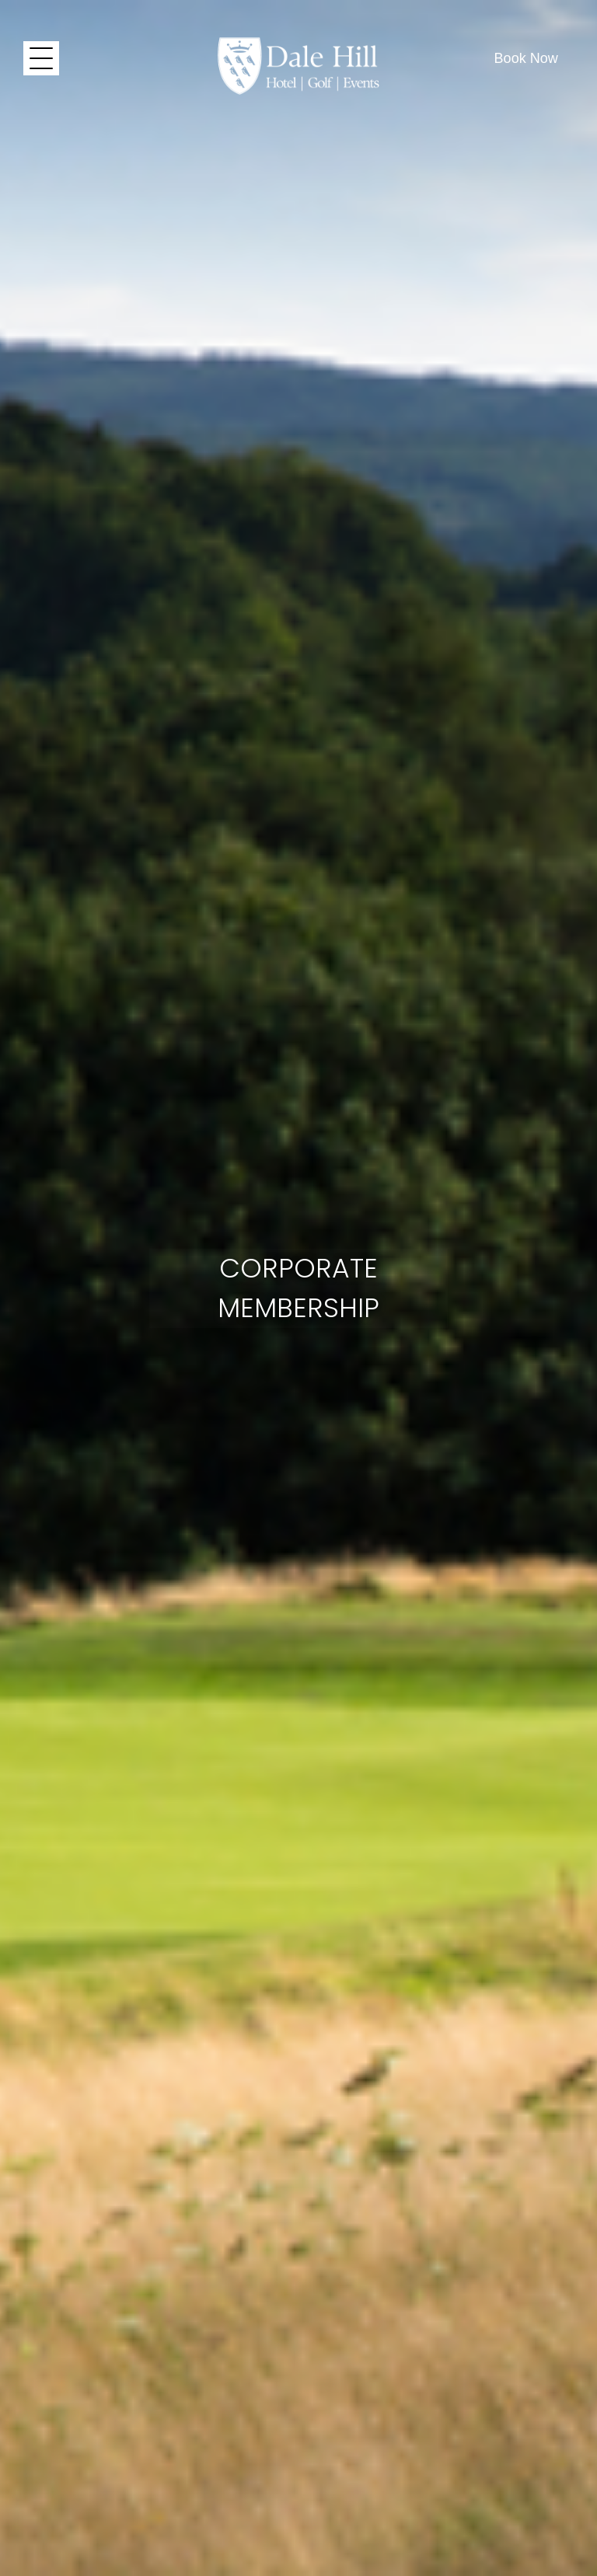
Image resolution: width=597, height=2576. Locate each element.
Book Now (526, 58)
